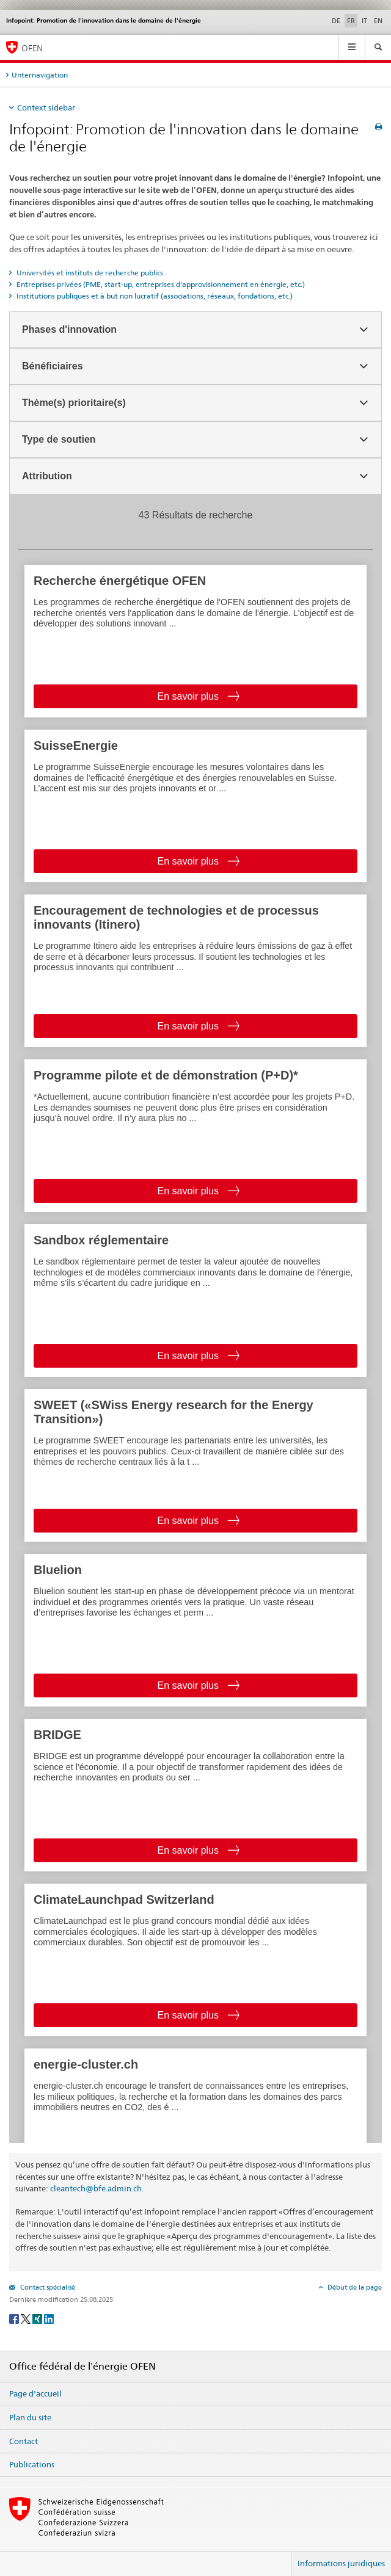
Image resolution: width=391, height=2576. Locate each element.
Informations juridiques (341, 2563)
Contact (23, 2441)
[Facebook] (15, 2318)
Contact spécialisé (46, 2287)
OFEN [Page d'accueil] (32, 48)
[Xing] (38, 2318)
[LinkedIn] (49, 2318)
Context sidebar (46, 107)
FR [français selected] (351, 20)
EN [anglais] (378, 20)
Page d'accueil (35, 2393)
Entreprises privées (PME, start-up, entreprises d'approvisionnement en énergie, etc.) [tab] (160, 284)
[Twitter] (26, 2318)
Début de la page (354, 2287)
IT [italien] (364, 20)
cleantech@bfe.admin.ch (96, 2188)
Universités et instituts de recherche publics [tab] (89, 272)
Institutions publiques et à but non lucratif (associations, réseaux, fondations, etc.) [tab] (154, 295)
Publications (31, 2464)
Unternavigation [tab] (40, 74)
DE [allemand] (336, 20)
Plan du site (30, 2417)
